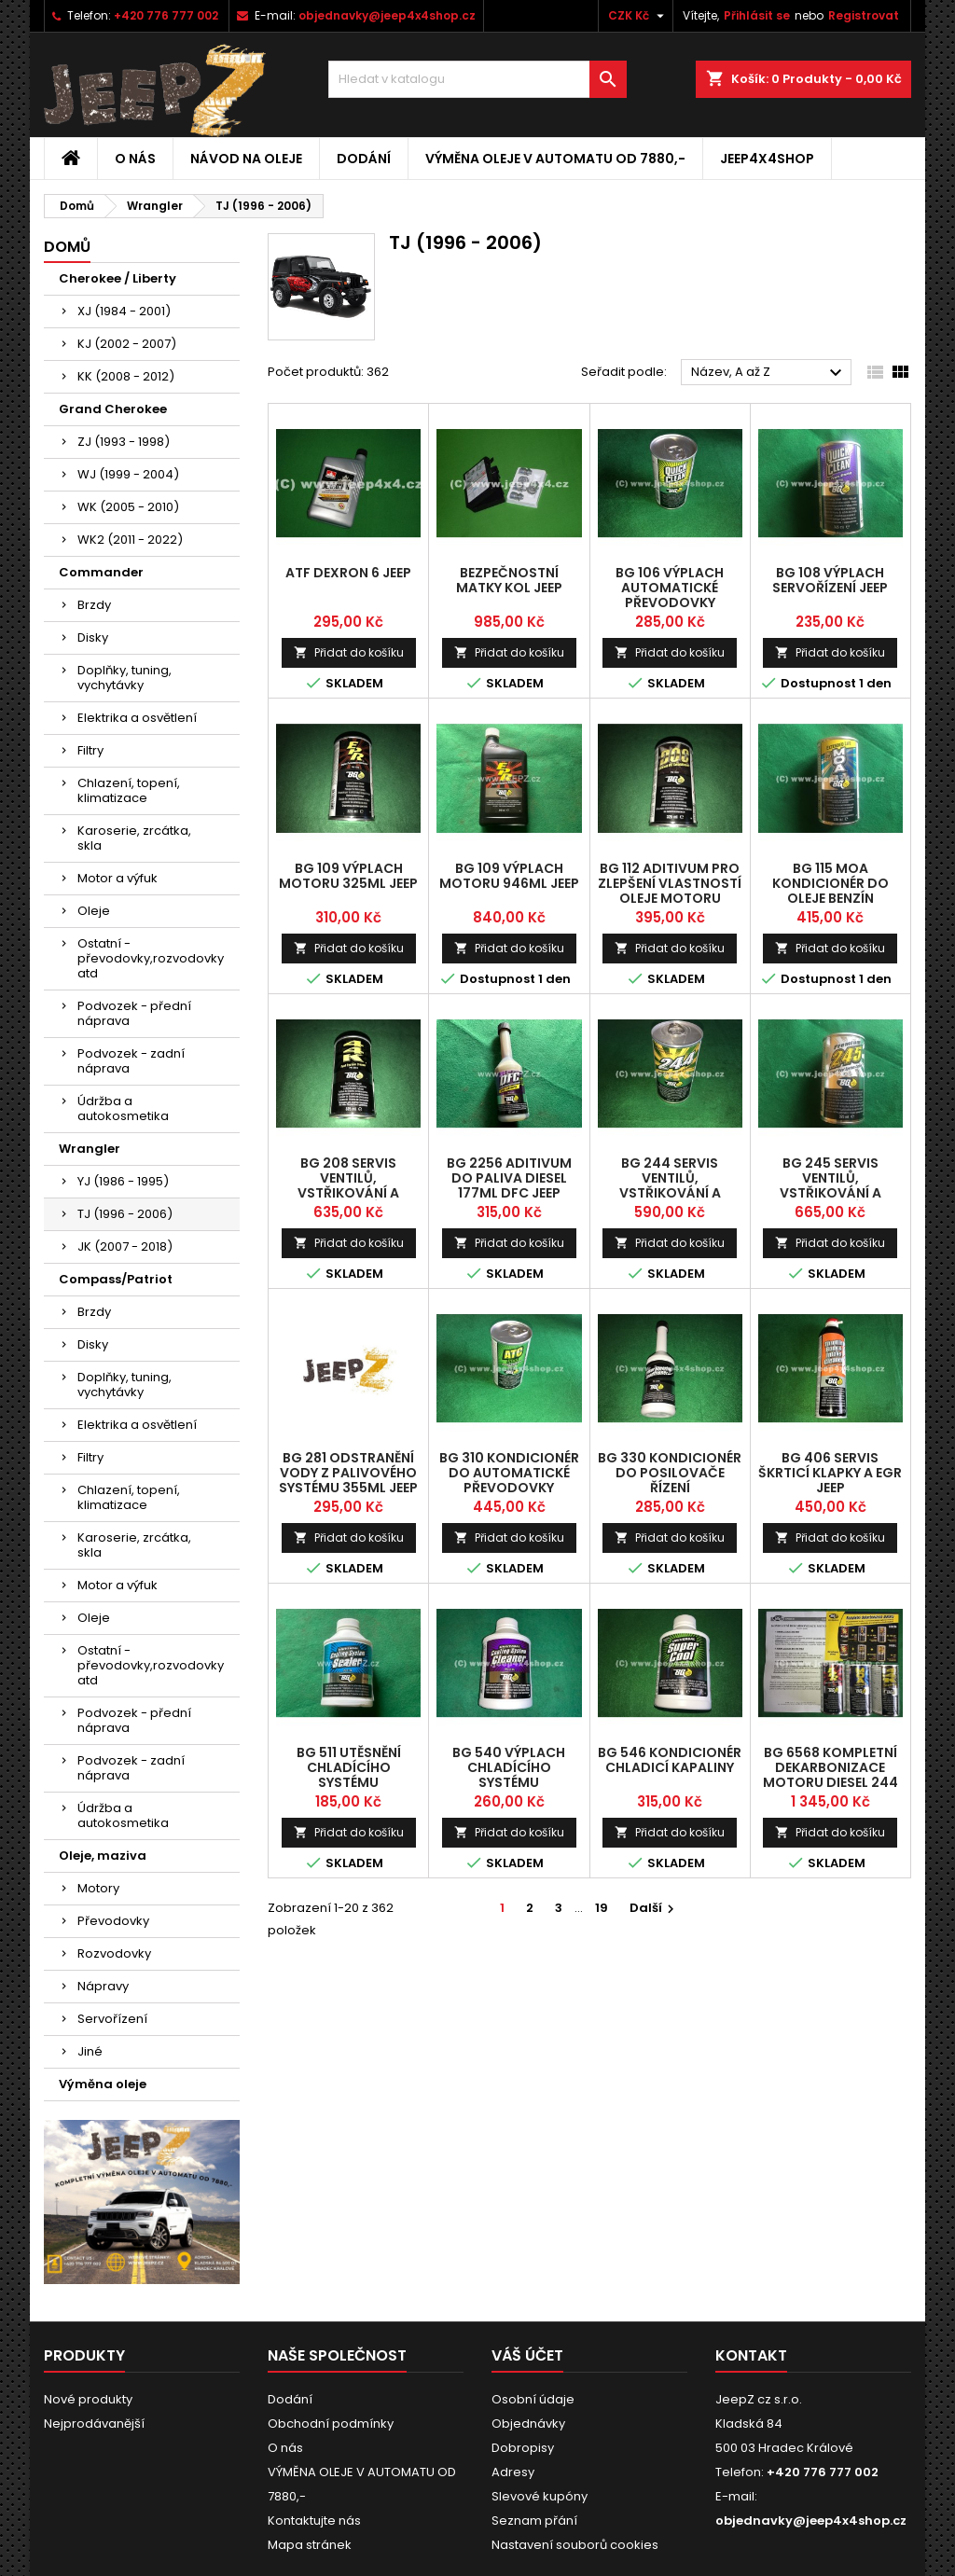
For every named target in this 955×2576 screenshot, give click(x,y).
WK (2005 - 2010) (128, 507)
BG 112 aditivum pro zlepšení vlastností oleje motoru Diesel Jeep (669, 890)
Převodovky (113, 1921)
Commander (101, 572)
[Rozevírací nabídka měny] (638, 16)
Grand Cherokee (113, 409)
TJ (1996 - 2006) (125, 1214)
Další (654, 1908)
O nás (135, 158)
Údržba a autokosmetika (123, 1108)
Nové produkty (88, 2399)
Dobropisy (522, 2448)
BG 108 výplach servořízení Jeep (830, 580)
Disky (92, 637)
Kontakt (751, 2355)
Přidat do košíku (349, 652)
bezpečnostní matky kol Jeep (509, 580)
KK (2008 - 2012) (125, 376)
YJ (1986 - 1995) (123, 1181)
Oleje (93, 911)
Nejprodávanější (94, 2423)
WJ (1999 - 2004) (128, 474)
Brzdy (94, 605)
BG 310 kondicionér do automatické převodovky (509, 1472)
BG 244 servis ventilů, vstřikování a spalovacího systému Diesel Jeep (670, 1193)
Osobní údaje (532, 2399)
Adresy (512, 2472)
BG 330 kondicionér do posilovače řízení (669, 1472)
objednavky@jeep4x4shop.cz (387, 15)
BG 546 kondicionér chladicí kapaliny (669, 1760)
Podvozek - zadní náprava (131, 1061)
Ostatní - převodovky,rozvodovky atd (150, 958)
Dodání (364, 158)
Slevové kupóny (539, 2496)
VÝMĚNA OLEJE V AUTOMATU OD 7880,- (555, 158)
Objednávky (528, 2423)
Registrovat (863, 15)
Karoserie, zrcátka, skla (134, 838)
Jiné (90, 2051)
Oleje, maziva (102, 1855)
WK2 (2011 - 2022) (130, 539)
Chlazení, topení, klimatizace (128, 790)
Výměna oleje (102, 2084)
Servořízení (112, 2019)
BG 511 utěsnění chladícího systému (349, 1767)
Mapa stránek (310, 2545)
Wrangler (89, 1148)
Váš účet (527, 2355)
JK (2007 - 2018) (125, 1246)
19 (601, 1908)
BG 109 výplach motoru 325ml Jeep (348, 876)
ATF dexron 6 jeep (348, 572)
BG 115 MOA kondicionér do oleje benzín (830, 883)
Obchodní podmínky (331, 2423)
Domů (67, 246)
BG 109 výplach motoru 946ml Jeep (509, 876)
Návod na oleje (246, 158)
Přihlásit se (757, 15)
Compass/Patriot (116, 1279)
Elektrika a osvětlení (137, 718)
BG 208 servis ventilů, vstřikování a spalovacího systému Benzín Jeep (348, 1193)
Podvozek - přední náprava (134, 1013)
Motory (98, 1888)
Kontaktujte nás (314, 2520)
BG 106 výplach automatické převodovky (670, 587)
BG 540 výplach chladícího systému (508, 1767)
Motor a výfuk (117, 878)
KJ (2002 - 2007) (126, 344)
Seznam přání (534, 2520)
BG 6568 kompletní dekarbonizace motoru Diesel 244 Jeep (830, 1775)
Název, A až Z (769, 373)
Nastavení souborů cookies (574, 2545)
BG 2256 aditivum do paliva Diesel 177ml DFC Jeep (509, 1178)
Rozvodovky (114, 1953)
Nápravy (103, 1986)
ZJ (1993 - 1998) (123, 441)
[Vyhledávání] (477, 79)
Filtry (90, 750)
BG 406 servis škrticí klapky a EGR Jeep (830, 1472)
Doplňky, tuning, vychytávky (124, 677)
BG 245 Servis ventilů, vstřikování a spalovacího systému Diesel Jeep (830, 1193)
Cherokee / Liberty (117, 278)
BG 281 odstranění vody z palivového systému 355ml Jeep (348, 1472)
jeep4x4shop (767, 158)
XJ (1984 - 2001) (124, 311)
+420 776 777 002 (166, 15)
